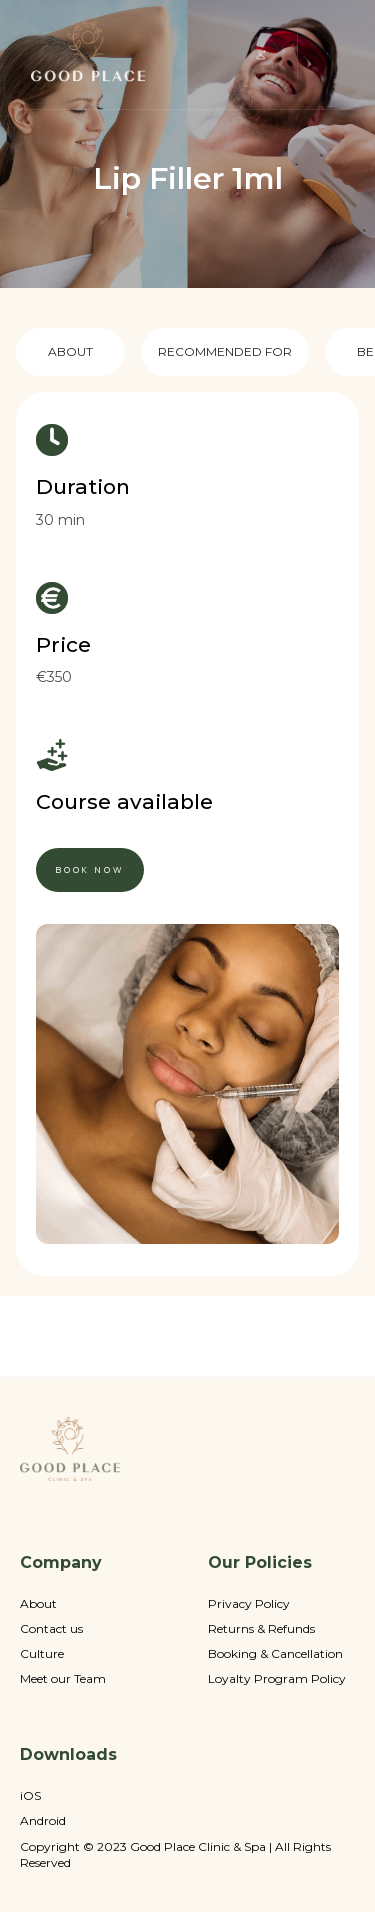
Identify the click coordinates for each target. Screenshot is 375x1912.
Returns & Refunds (261, 1629)
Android (43, 1821)
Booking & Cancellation (275, 1654)
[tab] (70, 352)
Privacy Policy (249, 1604)
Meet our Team (63, 1679)
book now (90, 869)
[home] (88, 54)
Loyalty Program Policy (277, 1679)
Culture (42, 1654)
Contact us (51, 1629)
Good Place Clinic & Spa (198, 1847)
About (38, 1604)
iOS (30, 1796)
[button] (261, 55)
